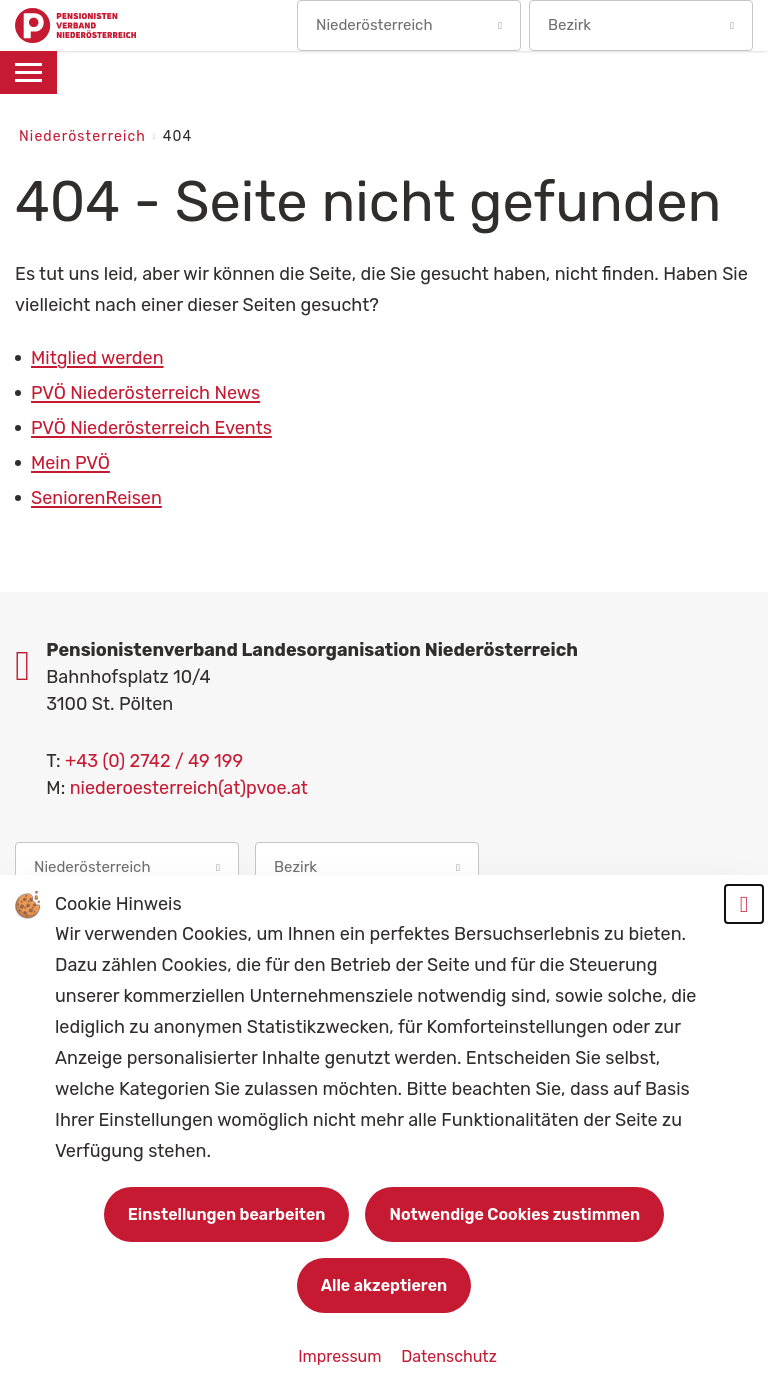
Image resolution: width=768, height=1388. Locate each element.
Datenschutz (448, 1356)
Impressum (341, 1356)
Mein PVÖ (70, 463)
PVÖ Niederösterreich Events (151, 428)
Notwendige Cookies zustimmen (514, 1214)
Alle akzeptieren (384, 1285)
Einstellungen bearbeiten (227, 1214)
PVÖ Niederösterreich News (145, 393)
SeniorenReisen (96, 498)
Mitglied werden (97, 358)
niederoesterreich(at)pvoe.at (189, 788)
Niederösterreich (85, 136)
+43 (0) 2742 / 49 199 (154, 761)
